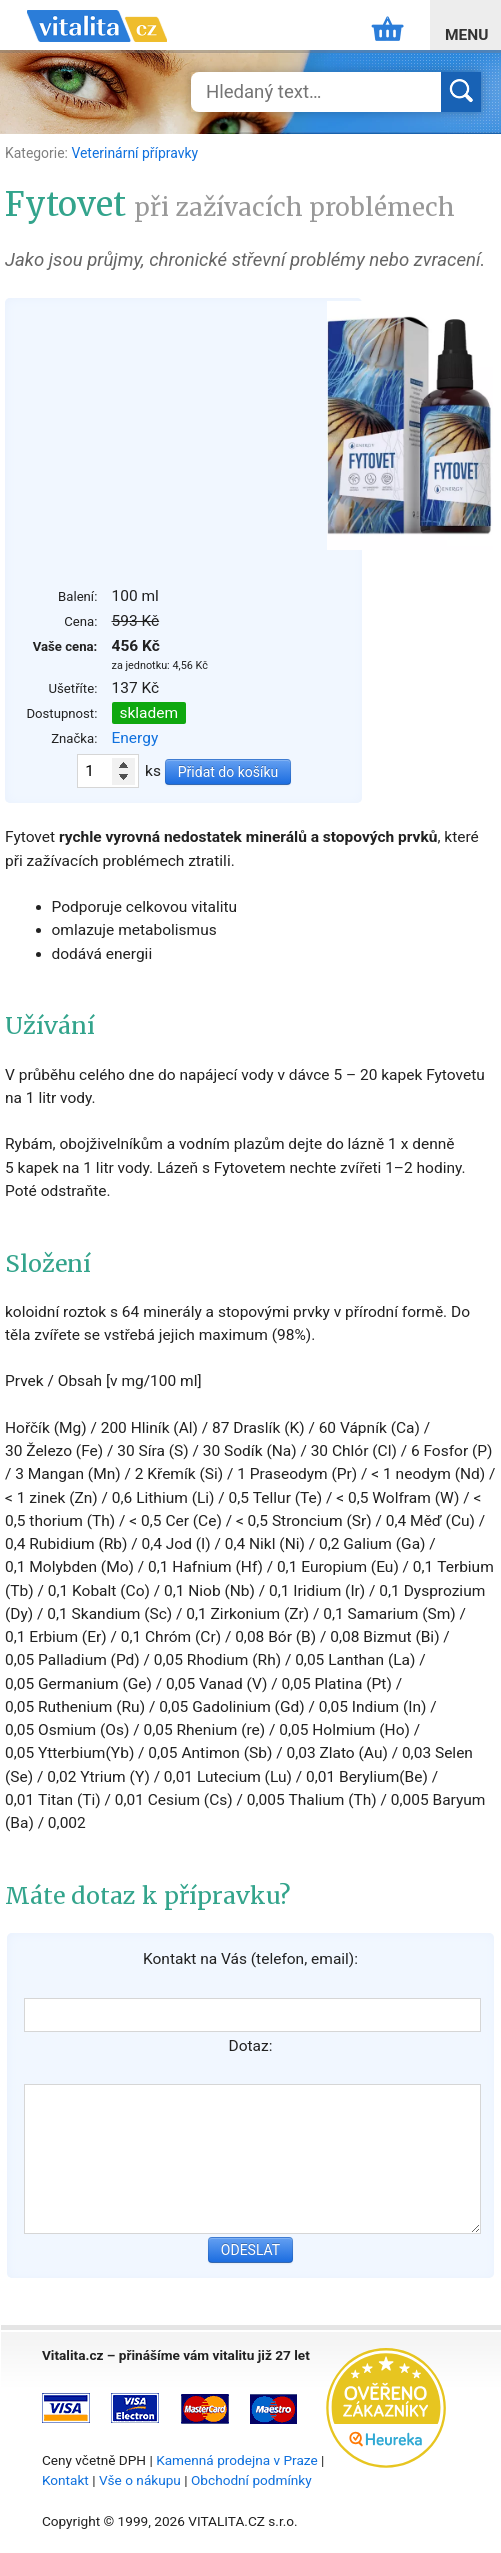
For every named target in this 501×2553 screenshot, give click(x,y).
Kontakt (65, 2480)
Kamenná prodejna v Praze (237, 2460)
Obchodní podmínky (251, 2480)
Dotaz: (251, 2046)
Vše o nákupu (140, 2480)
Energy (135, 738)
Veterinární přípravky (134, 153)
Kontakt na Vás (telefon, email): (250, 1959)
